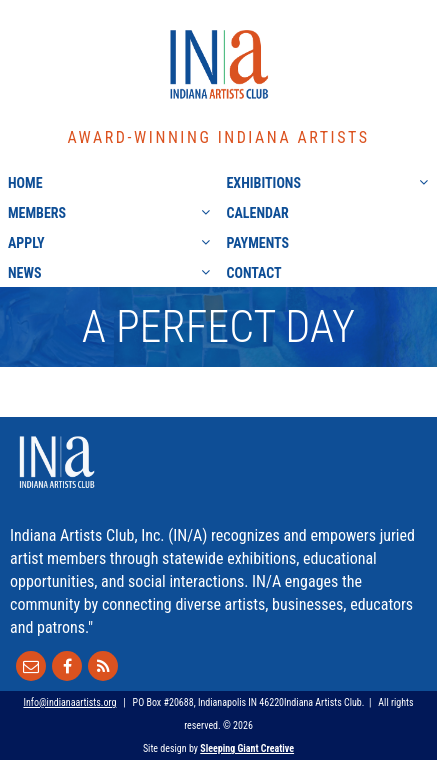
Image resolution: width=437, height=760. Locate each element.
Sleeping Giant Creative (247, 748)
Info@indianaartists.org (69, 702)
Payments (258, 243)
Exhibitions (264, 183)
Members (37, 213)
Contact (254, 273)
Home (25, 183)
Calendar (258, 213)
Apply (26, 243)
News (25, 273)
